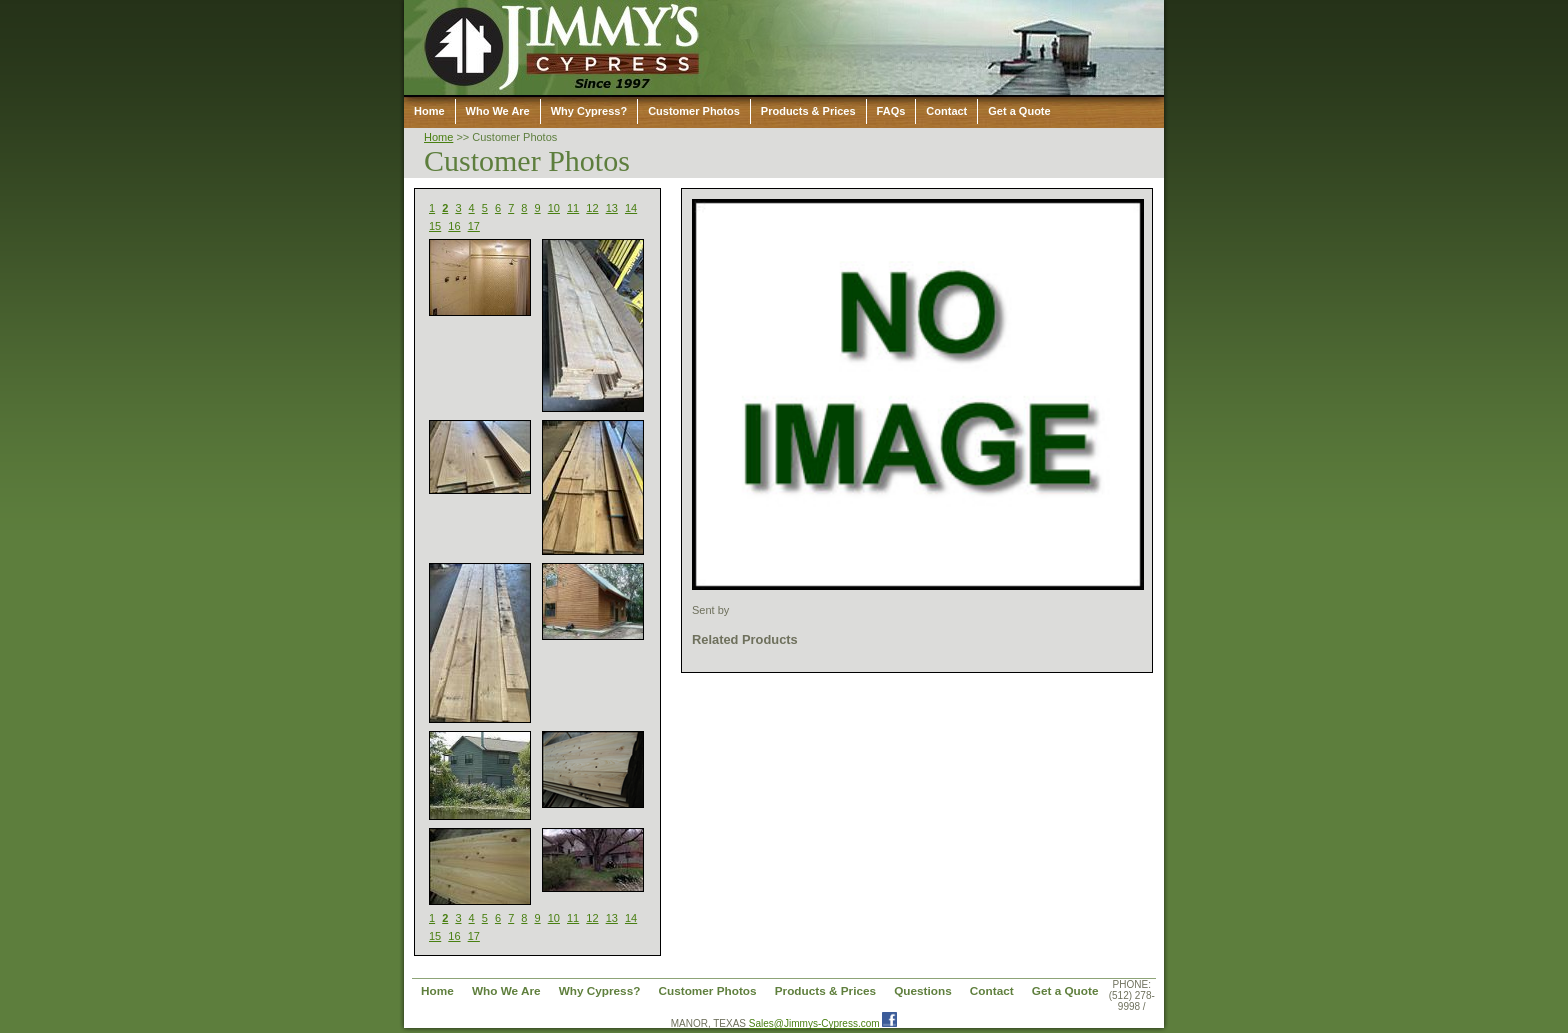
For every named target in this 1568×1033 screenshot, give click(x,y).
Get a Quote (1019, 111)
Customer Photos (694, 111)
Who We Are (498, 111)
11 (573, 208)
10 (554, 208)
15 (435, 226)
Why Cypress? (589, 111)
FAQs (891, 111)
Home (429, 111)
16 (454, 226)
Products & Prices (808, 111)
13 (612, 208)
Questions (923, 990)
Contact (946, 111)
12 (592, 208)
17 (474, 226)
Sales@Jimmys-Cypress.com (814, 1023)
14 (631, 208)
